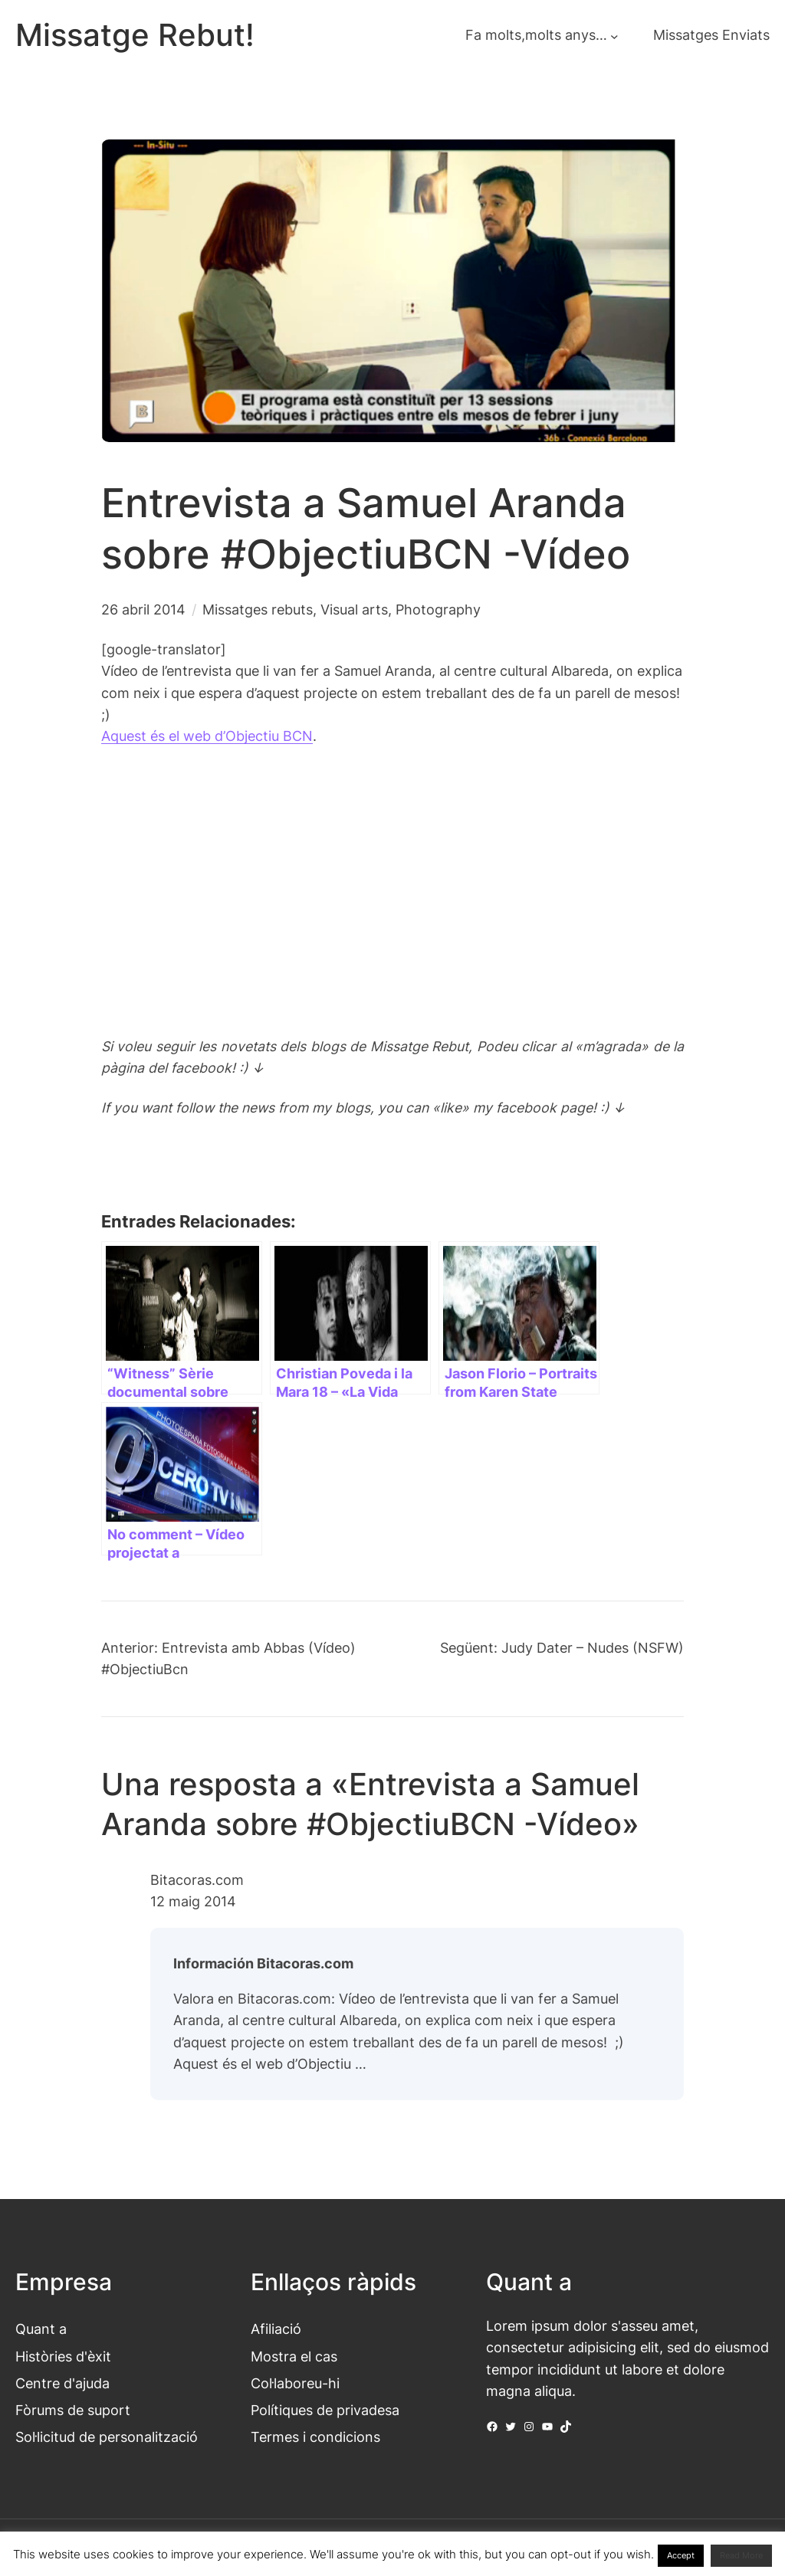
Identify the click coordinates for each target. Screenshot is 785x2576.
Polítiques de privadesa (325, 2410)
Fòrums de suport (72, 2410)
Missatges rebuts (257, 609)
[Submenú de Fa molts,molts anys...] (614, 35)
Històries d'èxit (63, 2356)
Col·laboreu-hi (295, 2383)
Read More (741, 2555)
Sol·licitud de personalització (106, 2437)
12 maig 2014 (193, 1901)
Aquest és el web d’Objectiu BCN (207, 736)
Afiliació (276, 2329)
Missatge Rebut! (135, 35)
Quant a (41, 2329)
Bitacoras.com (197, 1880)
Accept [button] (681, 2555)
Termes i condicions (315, 2437)
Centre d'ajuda (62, 2383)
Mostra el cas (294, 2356)
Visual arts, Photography (400, 609)
